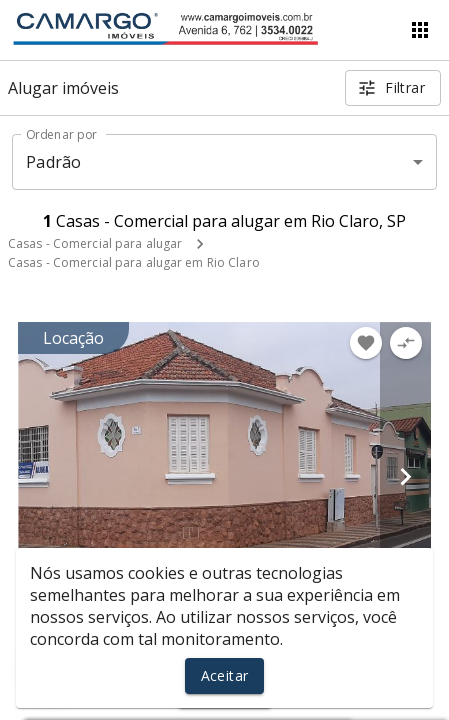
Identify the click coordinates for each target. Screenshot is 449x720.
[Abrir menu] (420, 30)
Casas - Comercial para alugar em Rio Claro (134, 262)
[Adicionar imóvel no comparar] (406, 343)
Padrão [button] (53, 162)
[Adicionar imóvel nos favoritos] (366, 343)
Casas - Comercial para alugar (95, 243)
